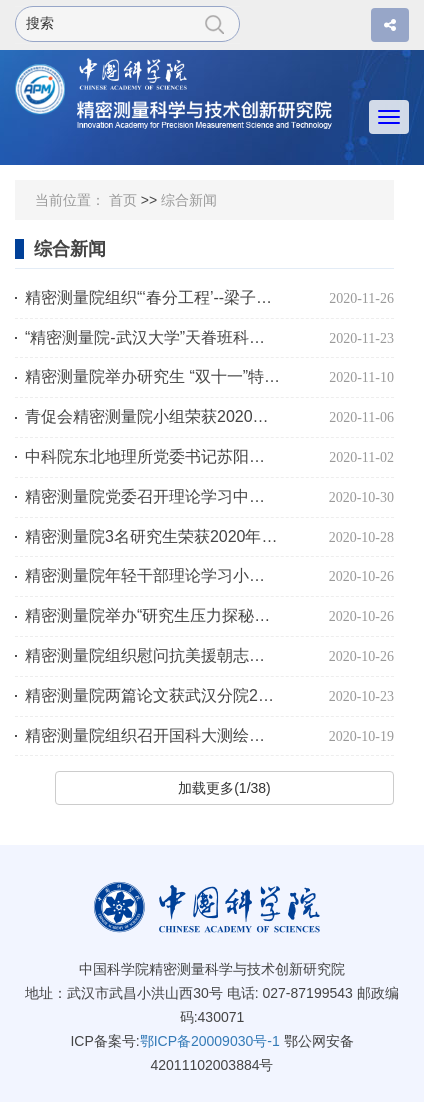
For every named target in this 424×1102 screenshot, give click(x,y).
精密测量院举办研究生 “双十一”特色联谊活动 (152, 376)
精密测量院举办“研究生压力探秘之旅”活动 (152, 615)
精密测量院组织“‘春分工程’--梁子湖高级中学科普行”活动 (152, 297)
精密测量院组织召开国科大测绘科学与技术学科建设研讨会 (152, 735)
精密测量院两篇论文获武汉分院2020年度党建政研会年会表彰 (152, 695)
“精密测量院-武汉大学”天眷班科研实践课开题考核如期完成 (152, 337)
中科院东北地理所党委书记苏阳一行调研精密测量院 (152, 456)
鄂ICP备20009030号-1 (210, 1041)
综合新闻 (189, 200)
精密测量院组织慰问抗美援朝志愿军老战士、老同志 (152, 655)
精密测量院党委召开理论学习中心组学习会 (152, 496)
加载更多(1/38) (224, 788)
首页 (123, 200)
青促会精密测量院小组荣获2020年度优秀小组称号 (152, 416)
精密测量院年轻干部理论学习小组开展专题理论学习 (152, 575)
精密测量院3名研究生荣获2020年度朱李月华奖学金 (152, 536)
